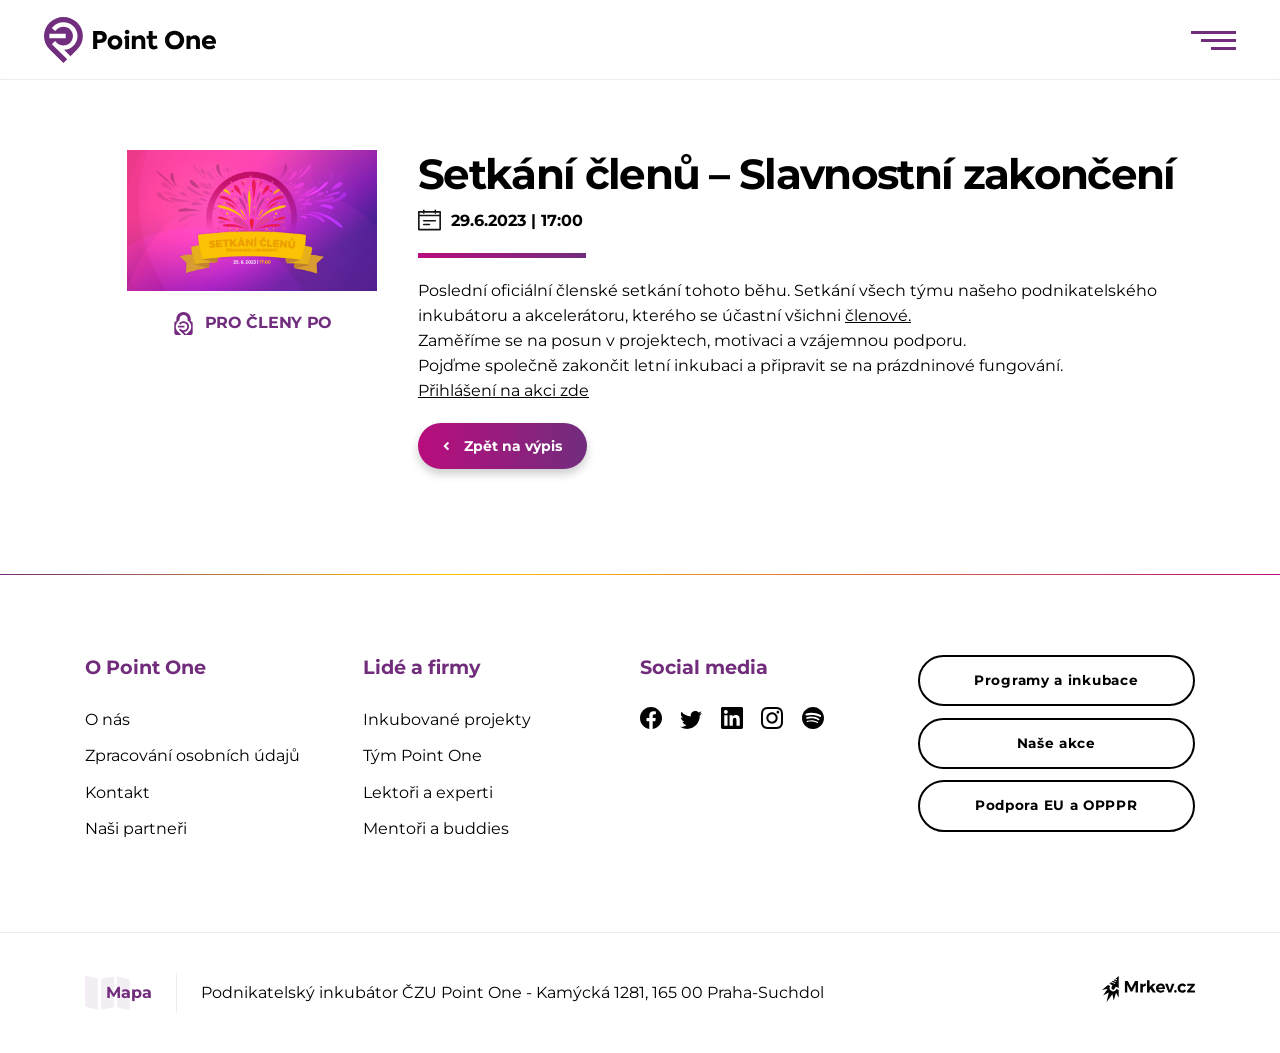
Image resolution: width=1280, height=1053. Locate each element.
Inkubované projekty (447, 719)
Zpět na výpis (502, 446)
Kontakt (117, 792)
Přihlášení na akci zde (503, 390)
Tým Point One (422, 755)
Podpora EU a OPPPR (1056, 805)
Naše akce (1056, 743)
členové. (878, 315)
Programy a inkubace (1056, 680)
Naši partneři (136, 828)
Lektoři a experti (428, 792)
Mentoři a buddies (436, 828)
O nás (107, 719)
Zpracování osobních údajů (192, 755)
